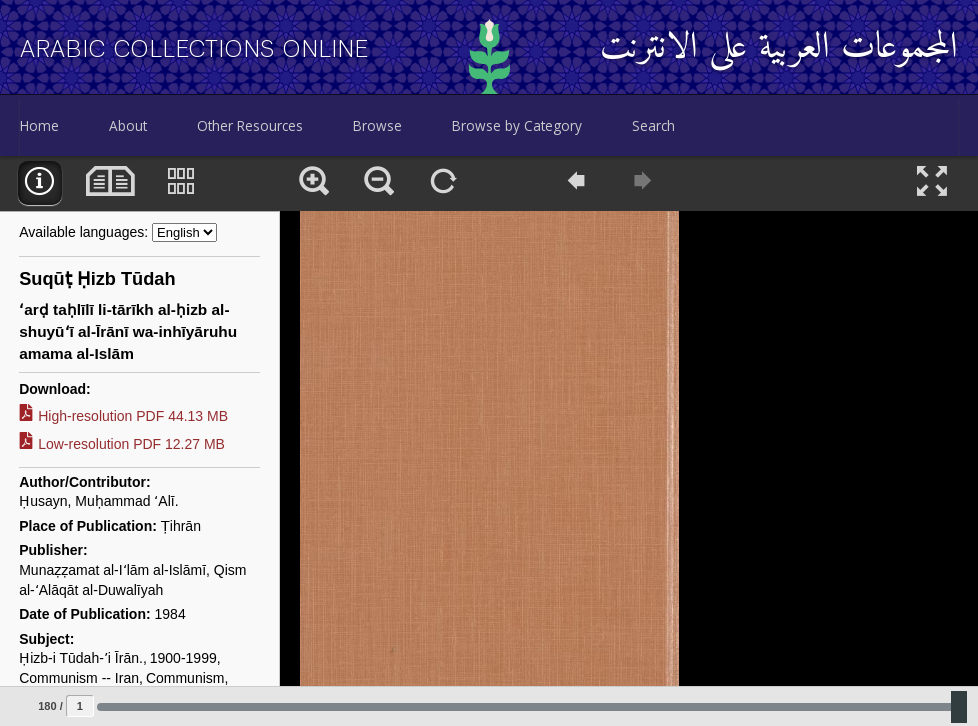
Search (653, 125)
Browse (377, 125)
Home (39, 125)
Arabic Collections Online (194, 49)
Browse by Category (517, 125)
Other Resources (250, 125)
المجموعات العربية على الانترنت (779, 48)
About (128, 125)
